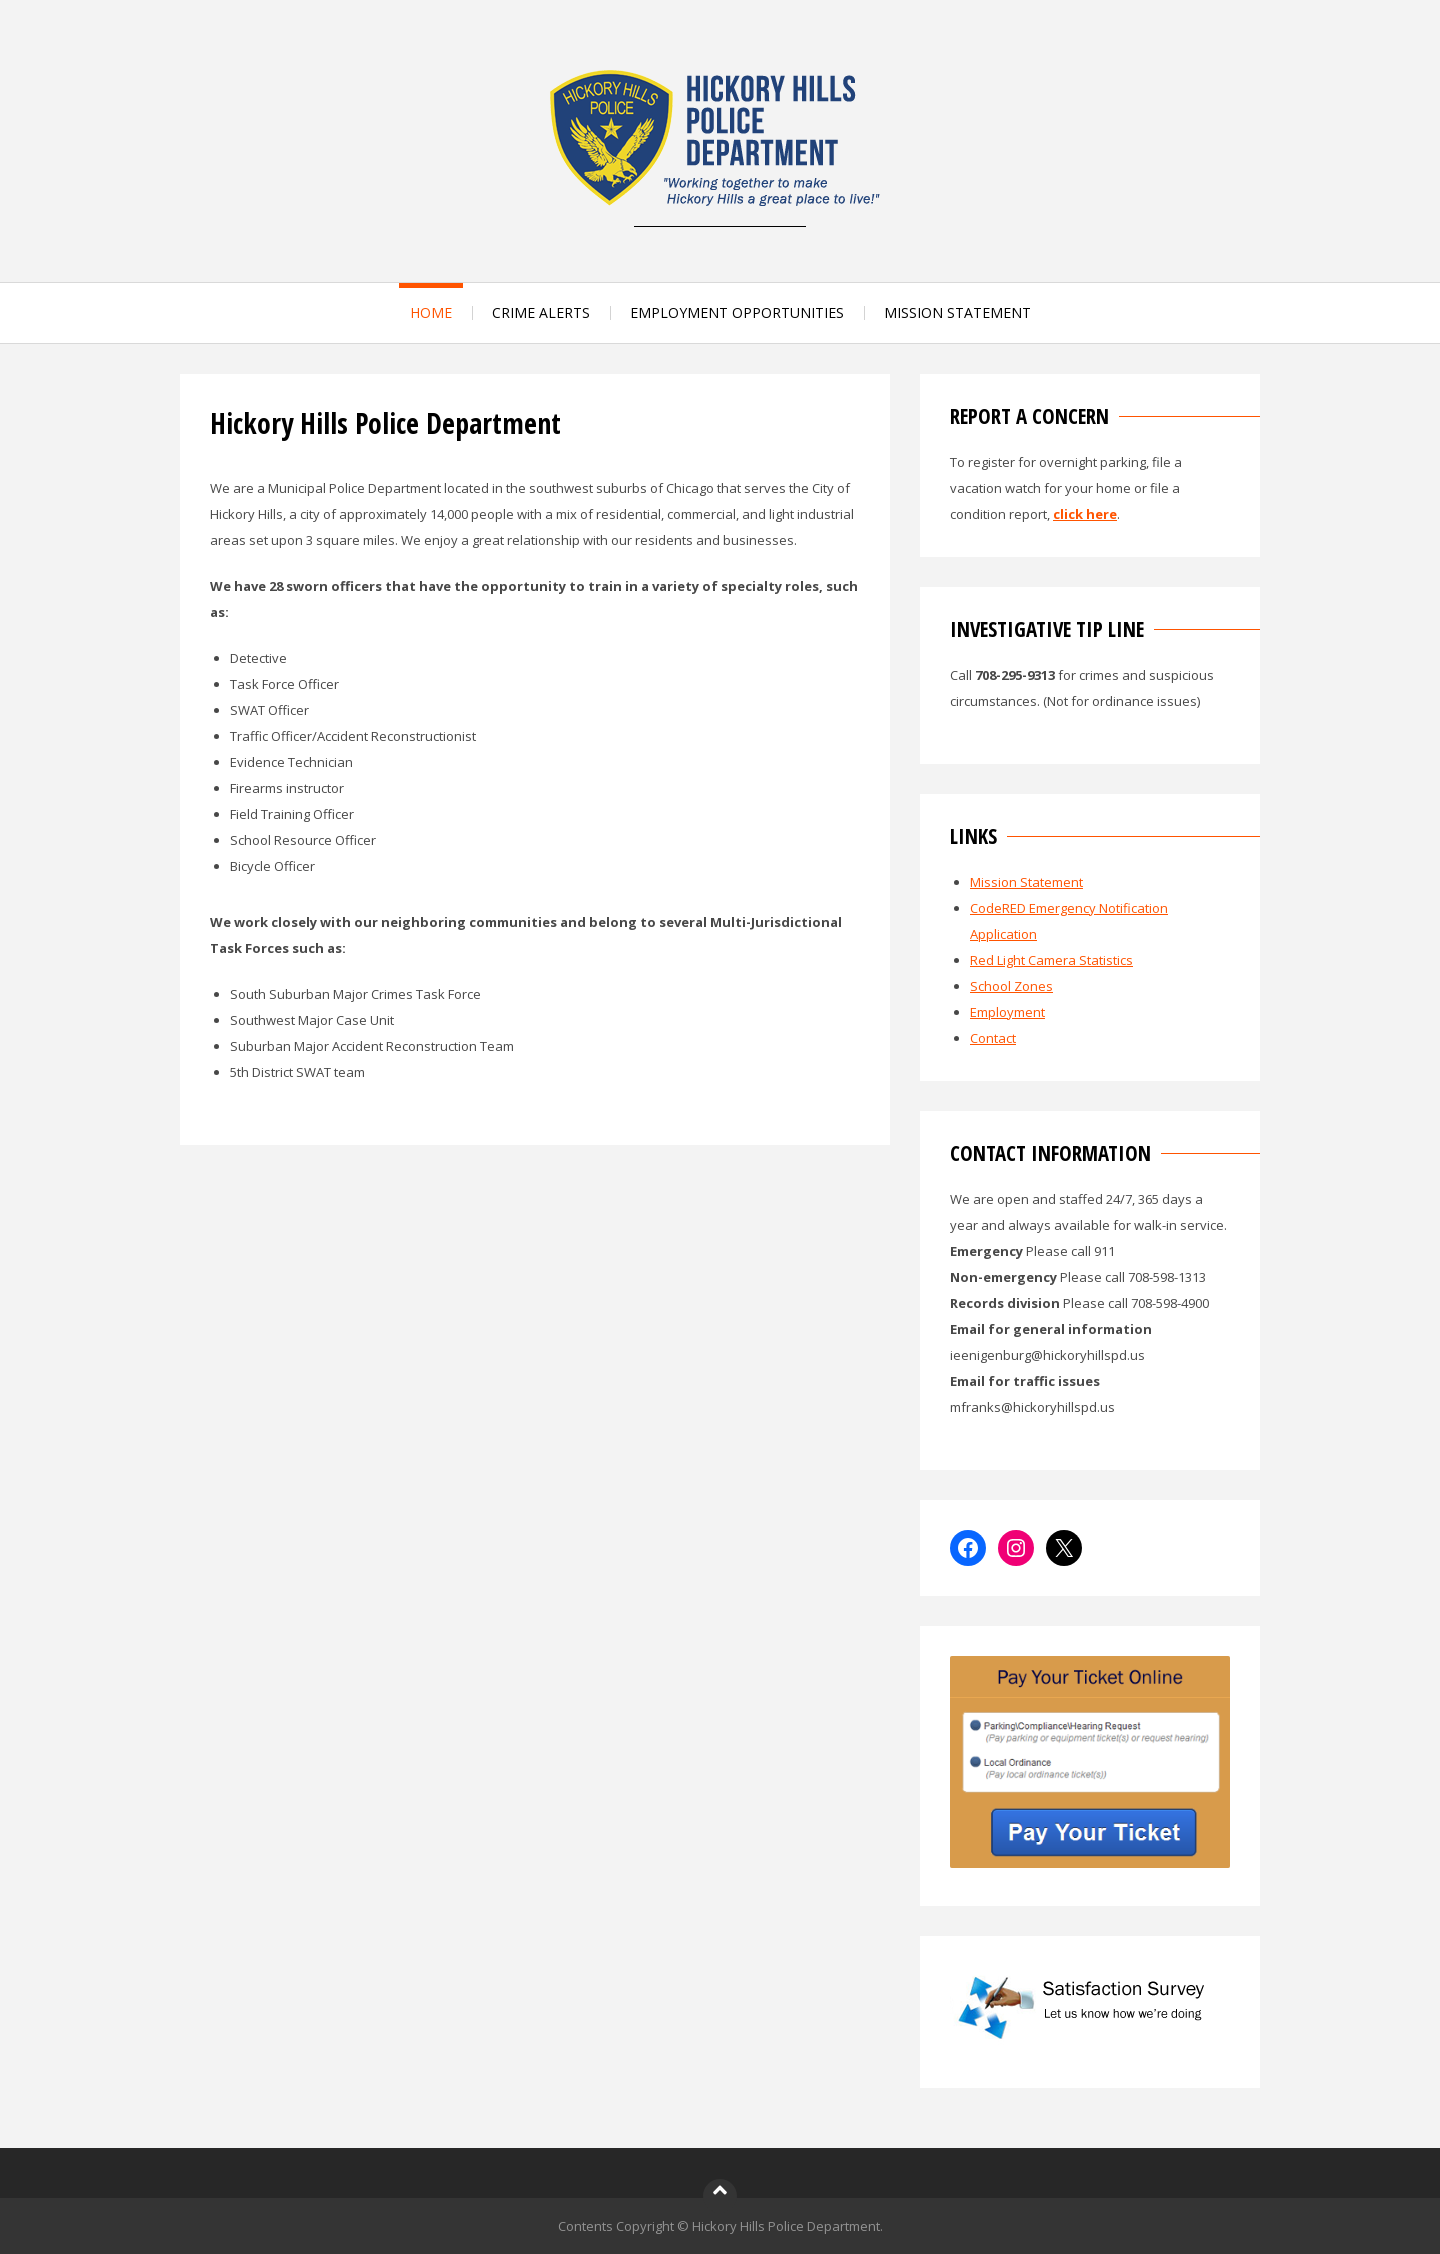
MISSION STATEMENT (957, 312)
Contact (993, 1038)
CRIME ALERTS (541, 312)
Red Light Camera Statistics (1051, 960)
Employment (1007, 1012)
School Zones (1011, 986)
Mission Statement (1026, 882)
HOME (431, 312)
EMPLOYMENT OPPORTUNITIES (737, 312)
